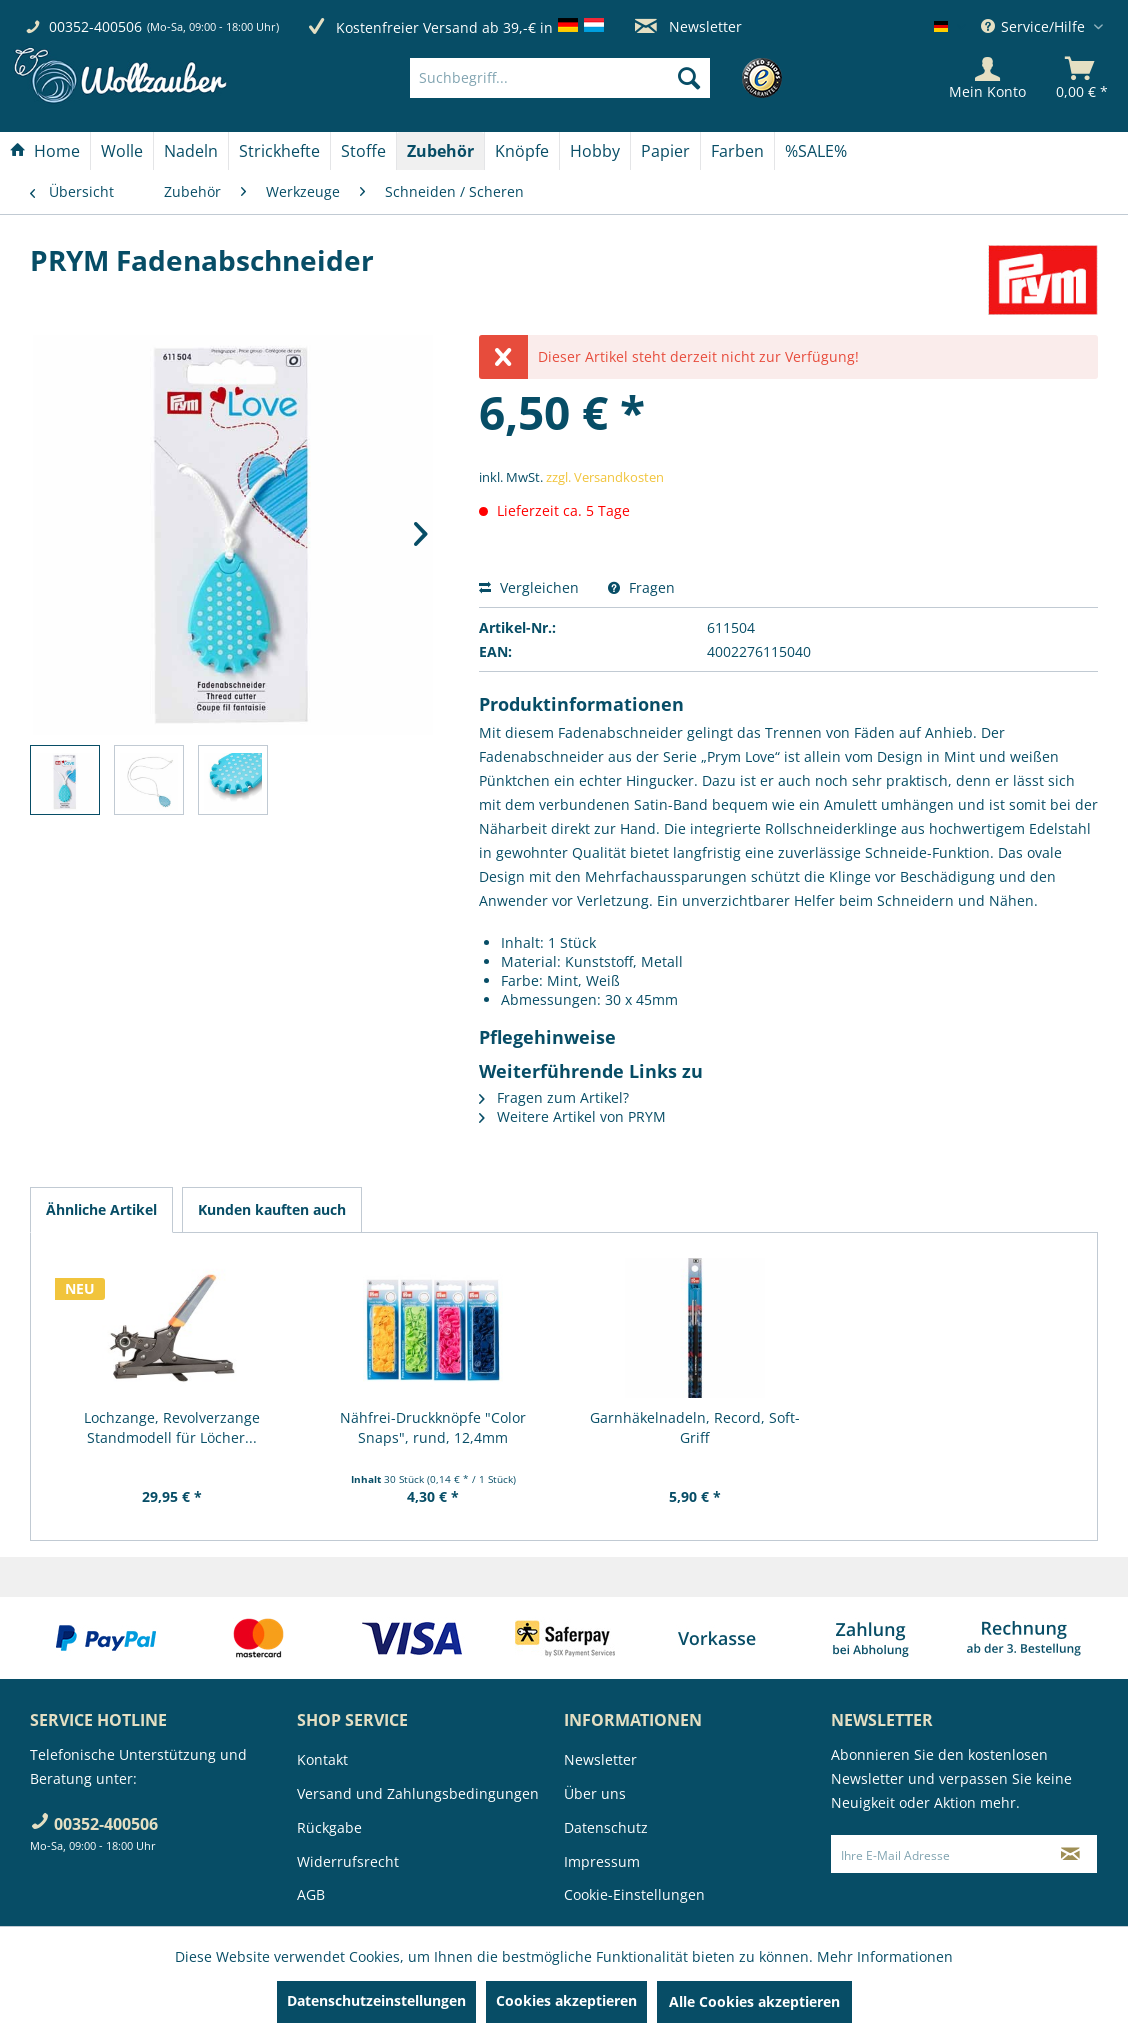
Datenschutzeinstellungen (376, 2000)
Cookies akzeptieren (566, 2000)
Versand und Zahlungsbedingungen (418, 1793)
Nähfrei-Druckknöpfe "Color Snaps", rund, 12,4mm (433, 1427)
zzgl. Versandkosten (605, 477)
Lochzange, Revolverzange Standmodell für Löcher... (172, 1427)
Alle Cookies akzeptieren (754, 2001)
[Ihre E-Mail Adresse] (938, 1854)
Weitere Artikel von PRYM (572, 1116)
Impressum (602, 1861)
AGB (311, 1894)
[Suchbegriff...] (560, 78)
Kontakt (322, 1759)
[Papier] (665, 151)
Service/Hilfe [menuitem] (1035, 26)
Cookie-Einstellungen (634, 1894)
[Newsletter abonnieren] (1070, 1854)
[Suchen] (689, 78)
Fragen (641, 587)
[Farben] (737, 151)
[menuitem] (589, 78)
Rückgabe (329, 1827)
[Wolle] (122, 151)
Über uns (595, 1793)
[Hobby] (595, 151)
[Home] (45, 151)
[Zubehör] (440, 151)
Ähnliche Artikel (101, 1209)
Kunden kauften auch (272, 1209)
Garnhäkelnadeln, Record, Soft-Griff (695, 1427)
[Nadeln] (191, 151)
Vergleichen (529, 587)
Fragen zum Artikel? (554, 1097)
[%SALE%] (816, 151)
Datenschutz (606, 1827)
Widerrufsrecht (348, 1861)
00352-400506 (95, 26)
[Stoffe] (363, 151)
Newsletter (688, 26)
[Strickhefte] (279, 151)
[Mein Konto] (987, 78)
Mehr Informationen (885, 1956)
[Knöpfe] (522, 151)
